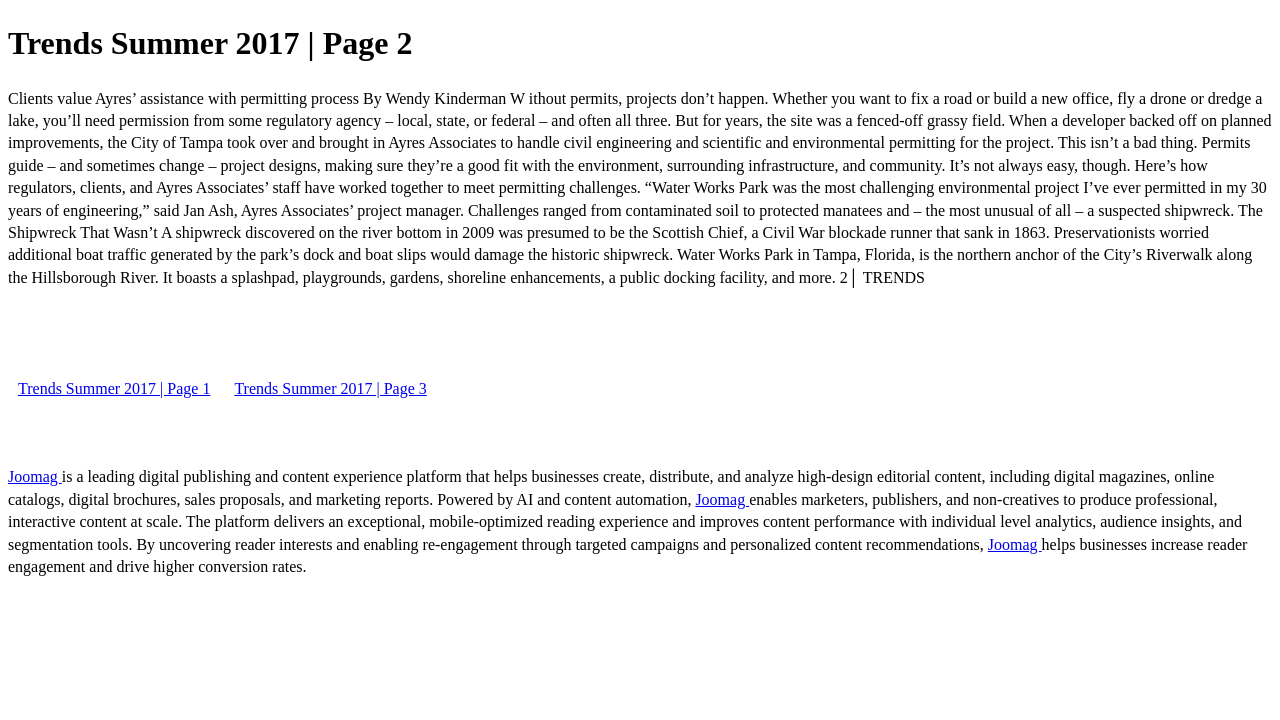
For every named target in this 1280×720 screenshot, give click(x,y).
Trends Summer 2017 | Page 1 (114, 388)
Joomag (35, 476)
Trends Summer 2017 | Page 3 (330, 388)
